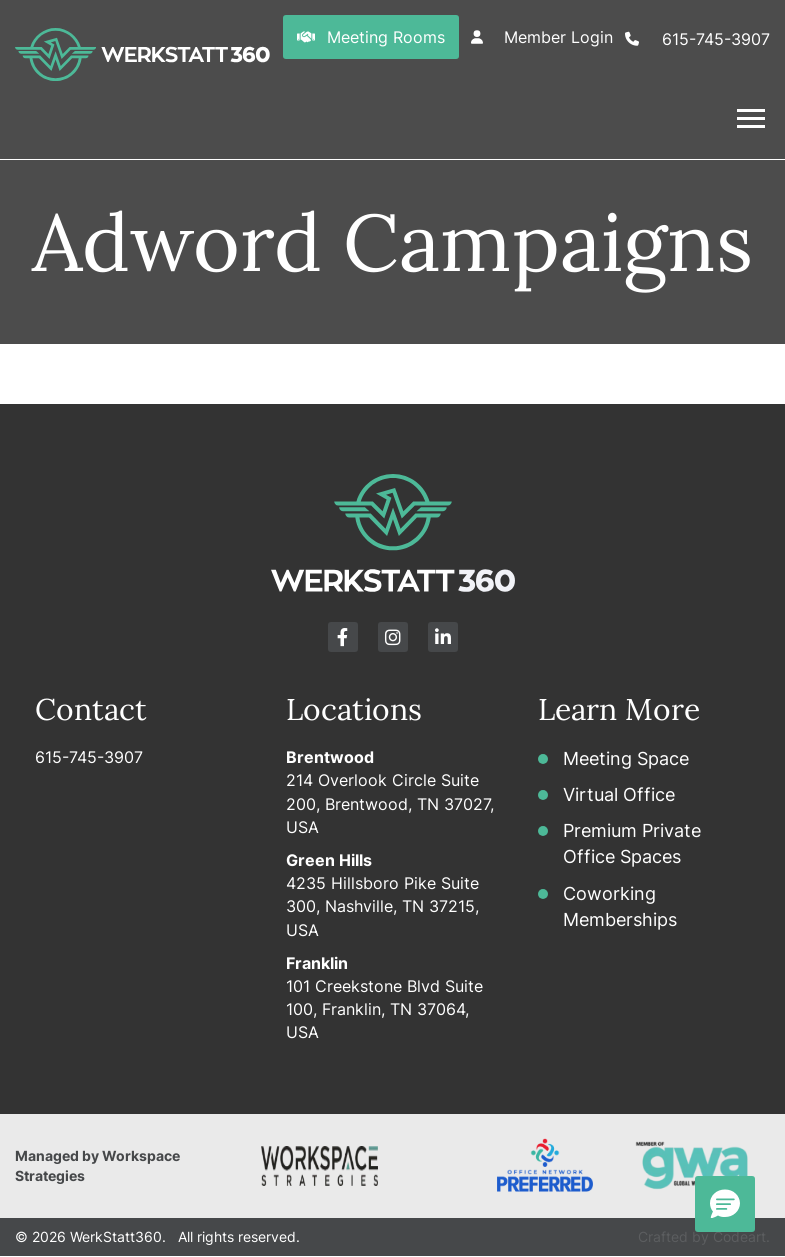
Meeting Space (626, 758)
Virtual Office (619, 794)
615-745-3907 (89, 757)
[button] (392, 119)
